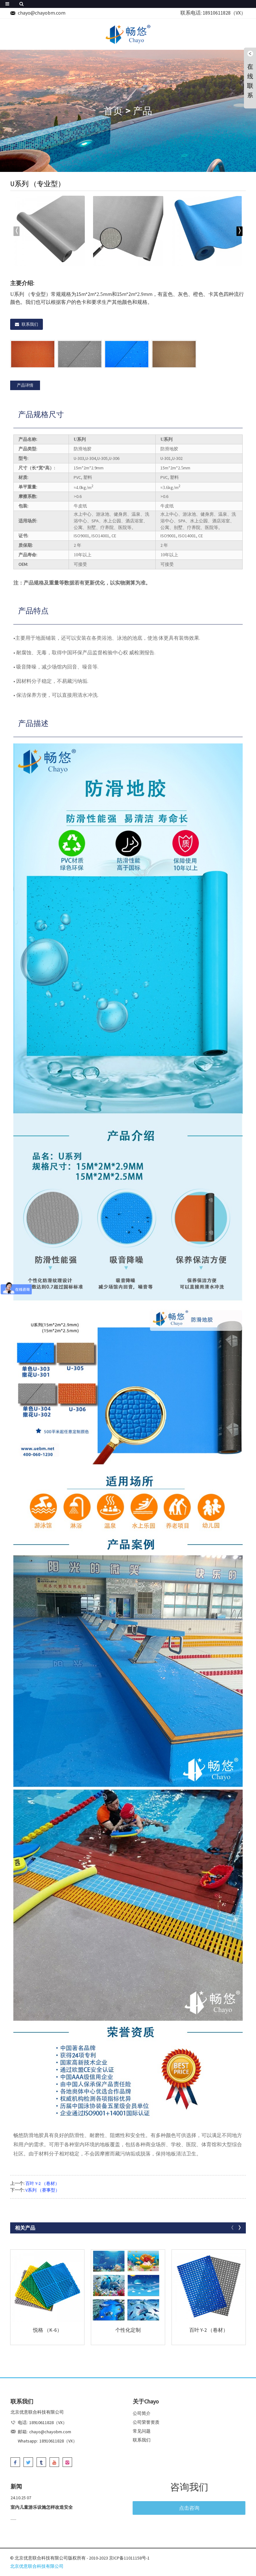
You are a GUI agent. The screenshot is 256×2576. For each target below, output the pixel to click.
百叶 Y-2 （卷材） (42, 2183)
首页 (113, 111)
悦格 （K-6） (47, 2330)
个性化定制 (128, 2330)
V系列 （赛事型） (42, 2190)
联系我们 (30, 324)
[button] (239, 231)
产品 (142, 111)
